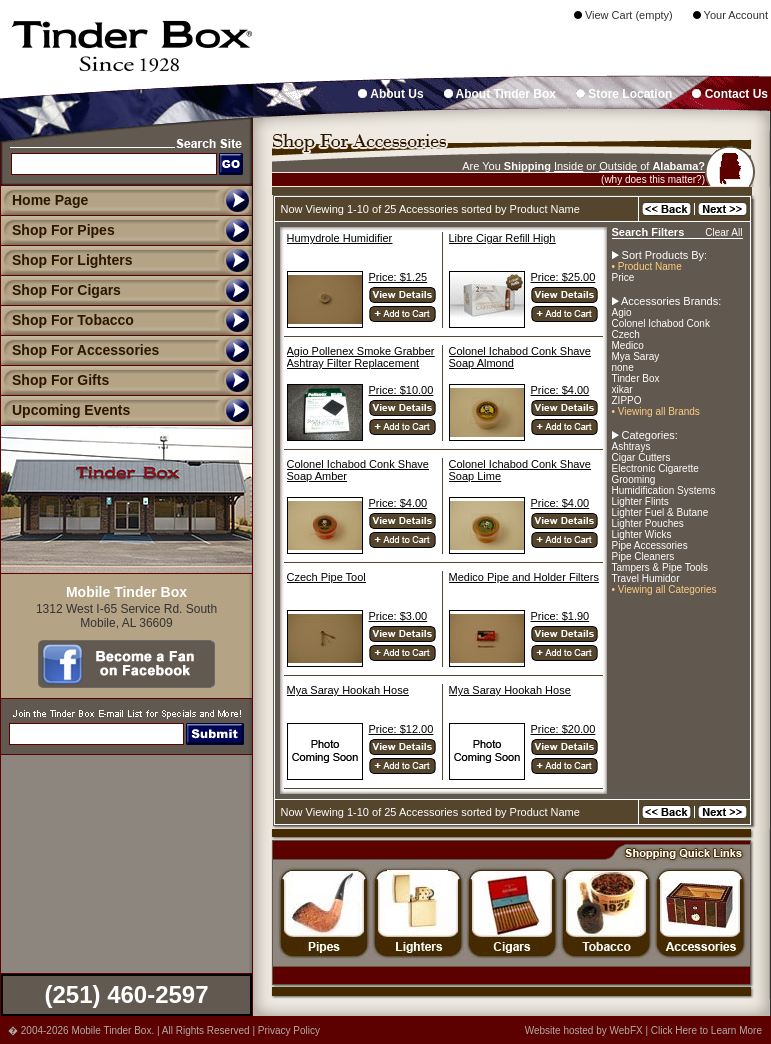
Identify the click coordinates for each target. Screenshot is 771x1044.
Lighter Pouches (648, 523)
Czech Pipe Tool (326, 577)
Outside (618, 166)
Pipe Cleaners (643, 556)
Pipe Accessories (650, 545)
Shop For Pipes (57, 230)
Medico (628, 345)
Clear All (723, 232)
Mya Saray (636, 356)
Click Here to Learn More (706, 1030)
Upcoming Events (65, 410)
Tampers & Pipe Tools (660, 567)
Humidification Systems (664, 490)
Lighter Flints (640, 501)
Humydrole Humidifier (340, 238)
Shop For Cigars (60, 290)
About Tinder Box (500, 94)
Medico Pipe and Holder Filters (524, 577)
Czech (626, 334)
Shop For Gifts (54, 380)
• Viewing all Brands (656, 411)
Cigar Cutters (641, 457)
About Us (390, 94)
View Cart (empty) (623, 15)
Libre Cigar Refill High (502, 238)
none (623, 367)
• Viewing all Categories (664, 589)
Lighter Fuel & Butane (660, 512)
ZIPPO (627, 400)
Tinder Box (636, 378)
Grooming (634, 479)
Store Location (624, 94)
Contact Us (730, 94)
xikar (622, 389)
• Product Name (647, 266)
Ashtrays (631, 446)
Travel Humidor (646, 578)
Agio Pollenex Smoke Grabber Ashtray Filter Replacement (361, 357)
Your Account (730, 15)
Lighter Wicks (642, 534)
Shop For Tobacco (67, 320)
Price (623, 277)
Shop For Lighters (66, 260)
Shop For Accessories (79, 350)
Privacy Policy (289, 1030)
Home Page (50, 200)
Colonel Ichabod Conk (661, 323)
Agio (622, 312)
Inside (568, 166)
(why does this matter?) (653, 179)
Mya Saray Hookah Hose (348, 690)
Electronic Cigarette (655, 468)
